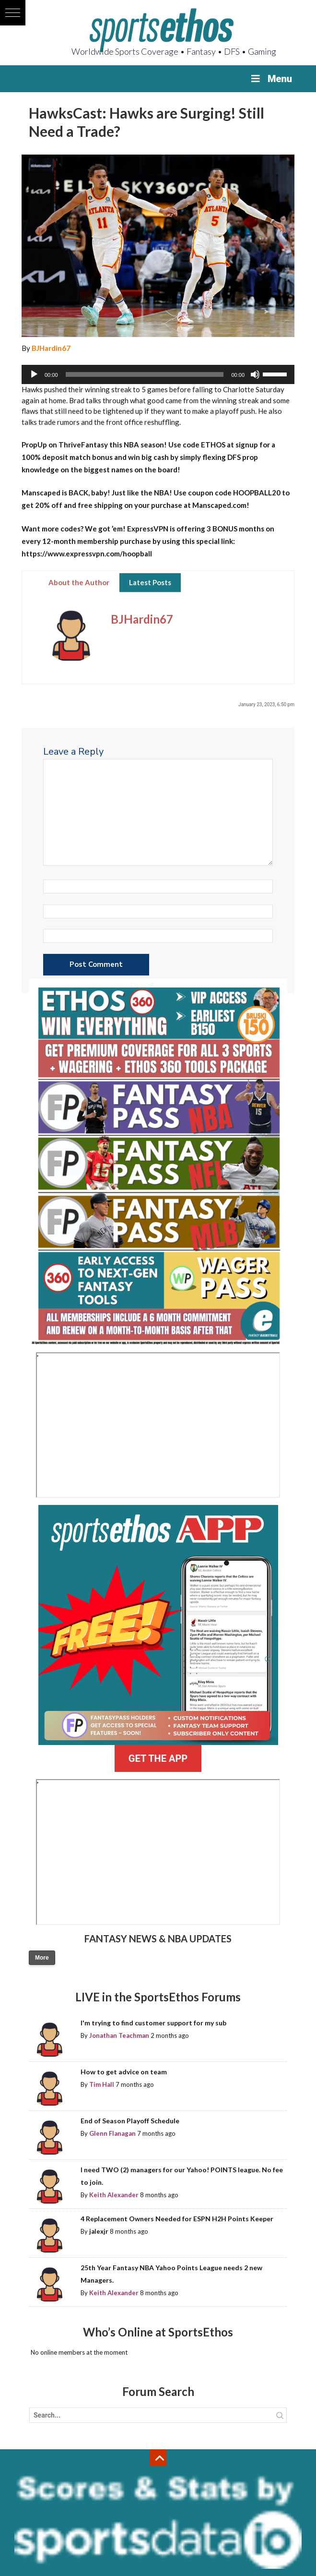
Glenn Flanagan (112, 2133)
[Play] (34, 374)
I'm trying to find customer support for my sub (153, 2023)
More (42, 1957)
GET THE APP (158, 1758)
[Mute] (255, 374)
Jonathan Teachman (119, 2035)
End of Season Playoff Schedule (130, 2121)
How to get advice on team (124, 2072)
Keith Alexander (114, 2195)
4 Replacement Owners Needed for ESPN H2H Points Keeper (177, 2219)
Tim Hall (101, 2084)
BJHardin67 (51, 348)
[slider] (145, 374)
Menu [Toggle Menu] (270, 78)
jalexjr (98, 2231)
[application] (158, 374)
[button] (12, 12)
